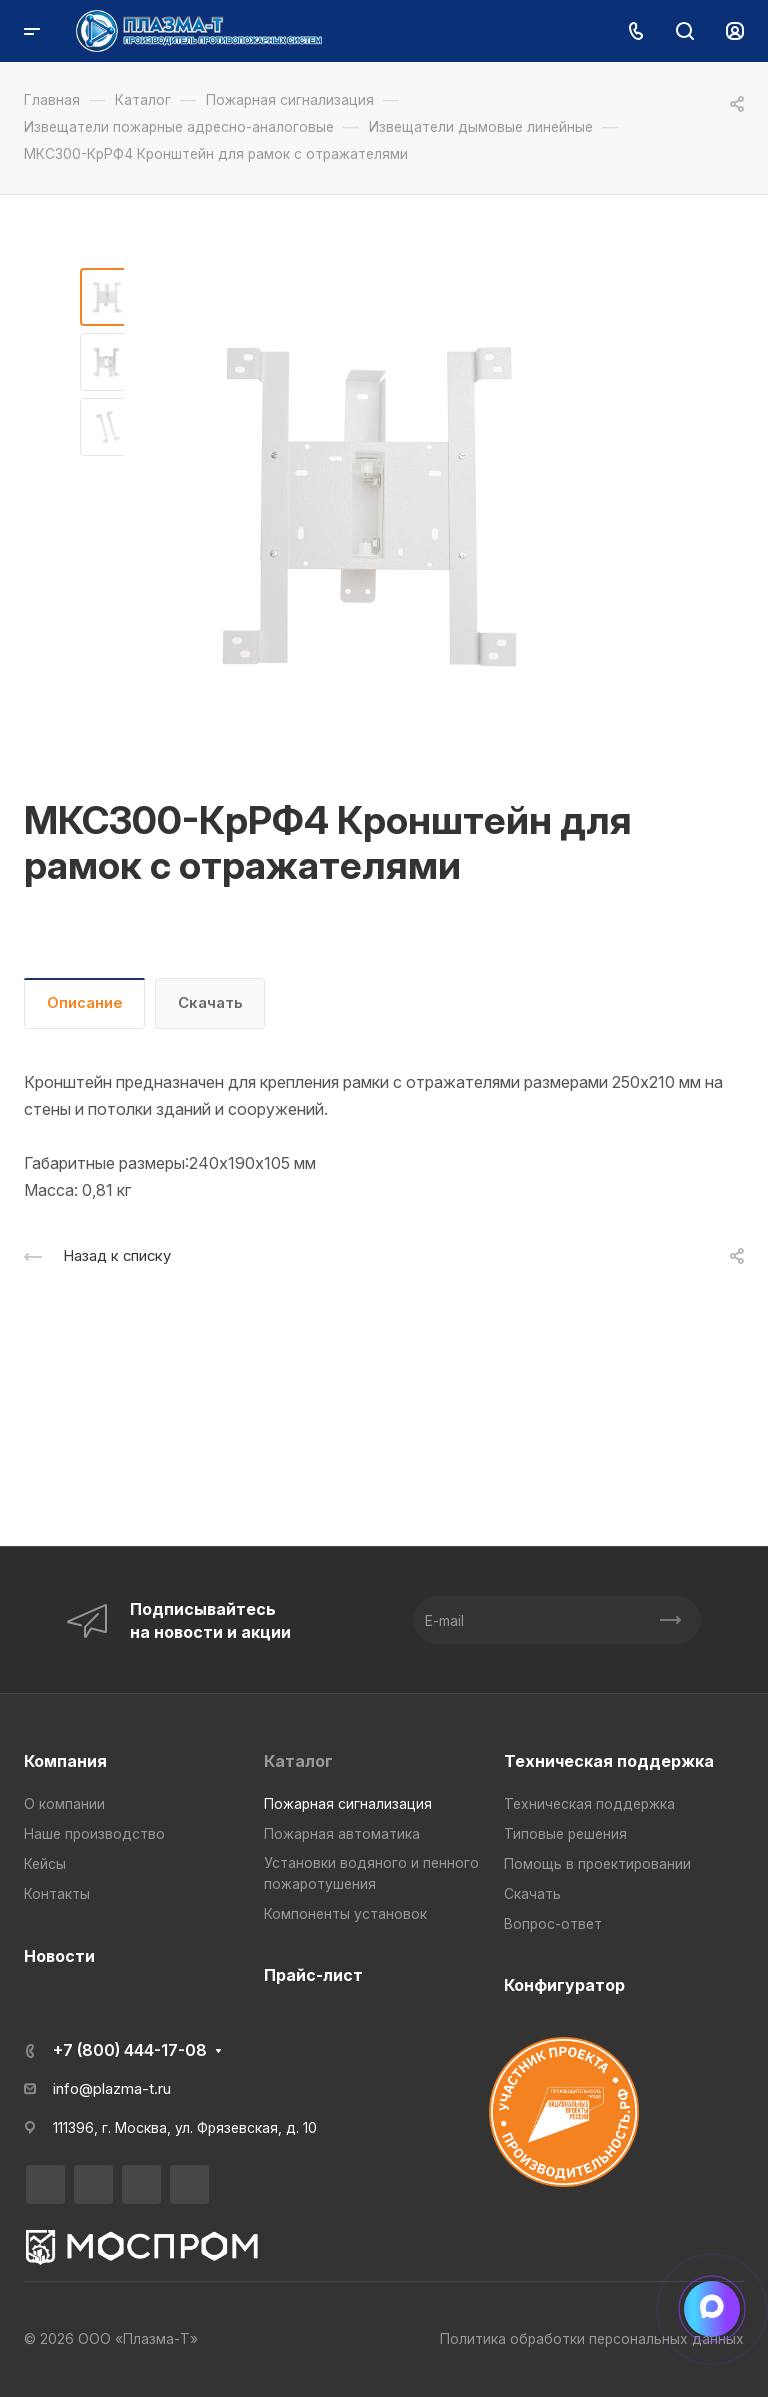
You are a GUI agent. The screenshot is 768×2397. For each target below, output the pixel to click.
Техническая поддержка (609, 1761)
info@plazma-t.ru (112, 2089)
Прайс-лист (313, 1975)
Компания (65, 1761)
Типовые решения (565, 1834)
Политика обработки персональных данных (592, 2339)
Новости (59, 1956)
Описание (85, 1003)
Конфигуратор (564, 1985)
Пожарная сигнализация (348, 1804)
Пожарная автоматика (342, 1834)
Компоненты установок (345, 1914)
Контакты (57, 1894)
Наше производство (94, 1834)
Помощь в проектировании (597, 1864)
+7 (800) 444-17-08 (130, 2050)
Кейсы (45, 1864)
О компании (64, 1804)
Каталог (298, 1761)
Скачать (210, 1003)
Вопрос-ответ (553, 1924)
